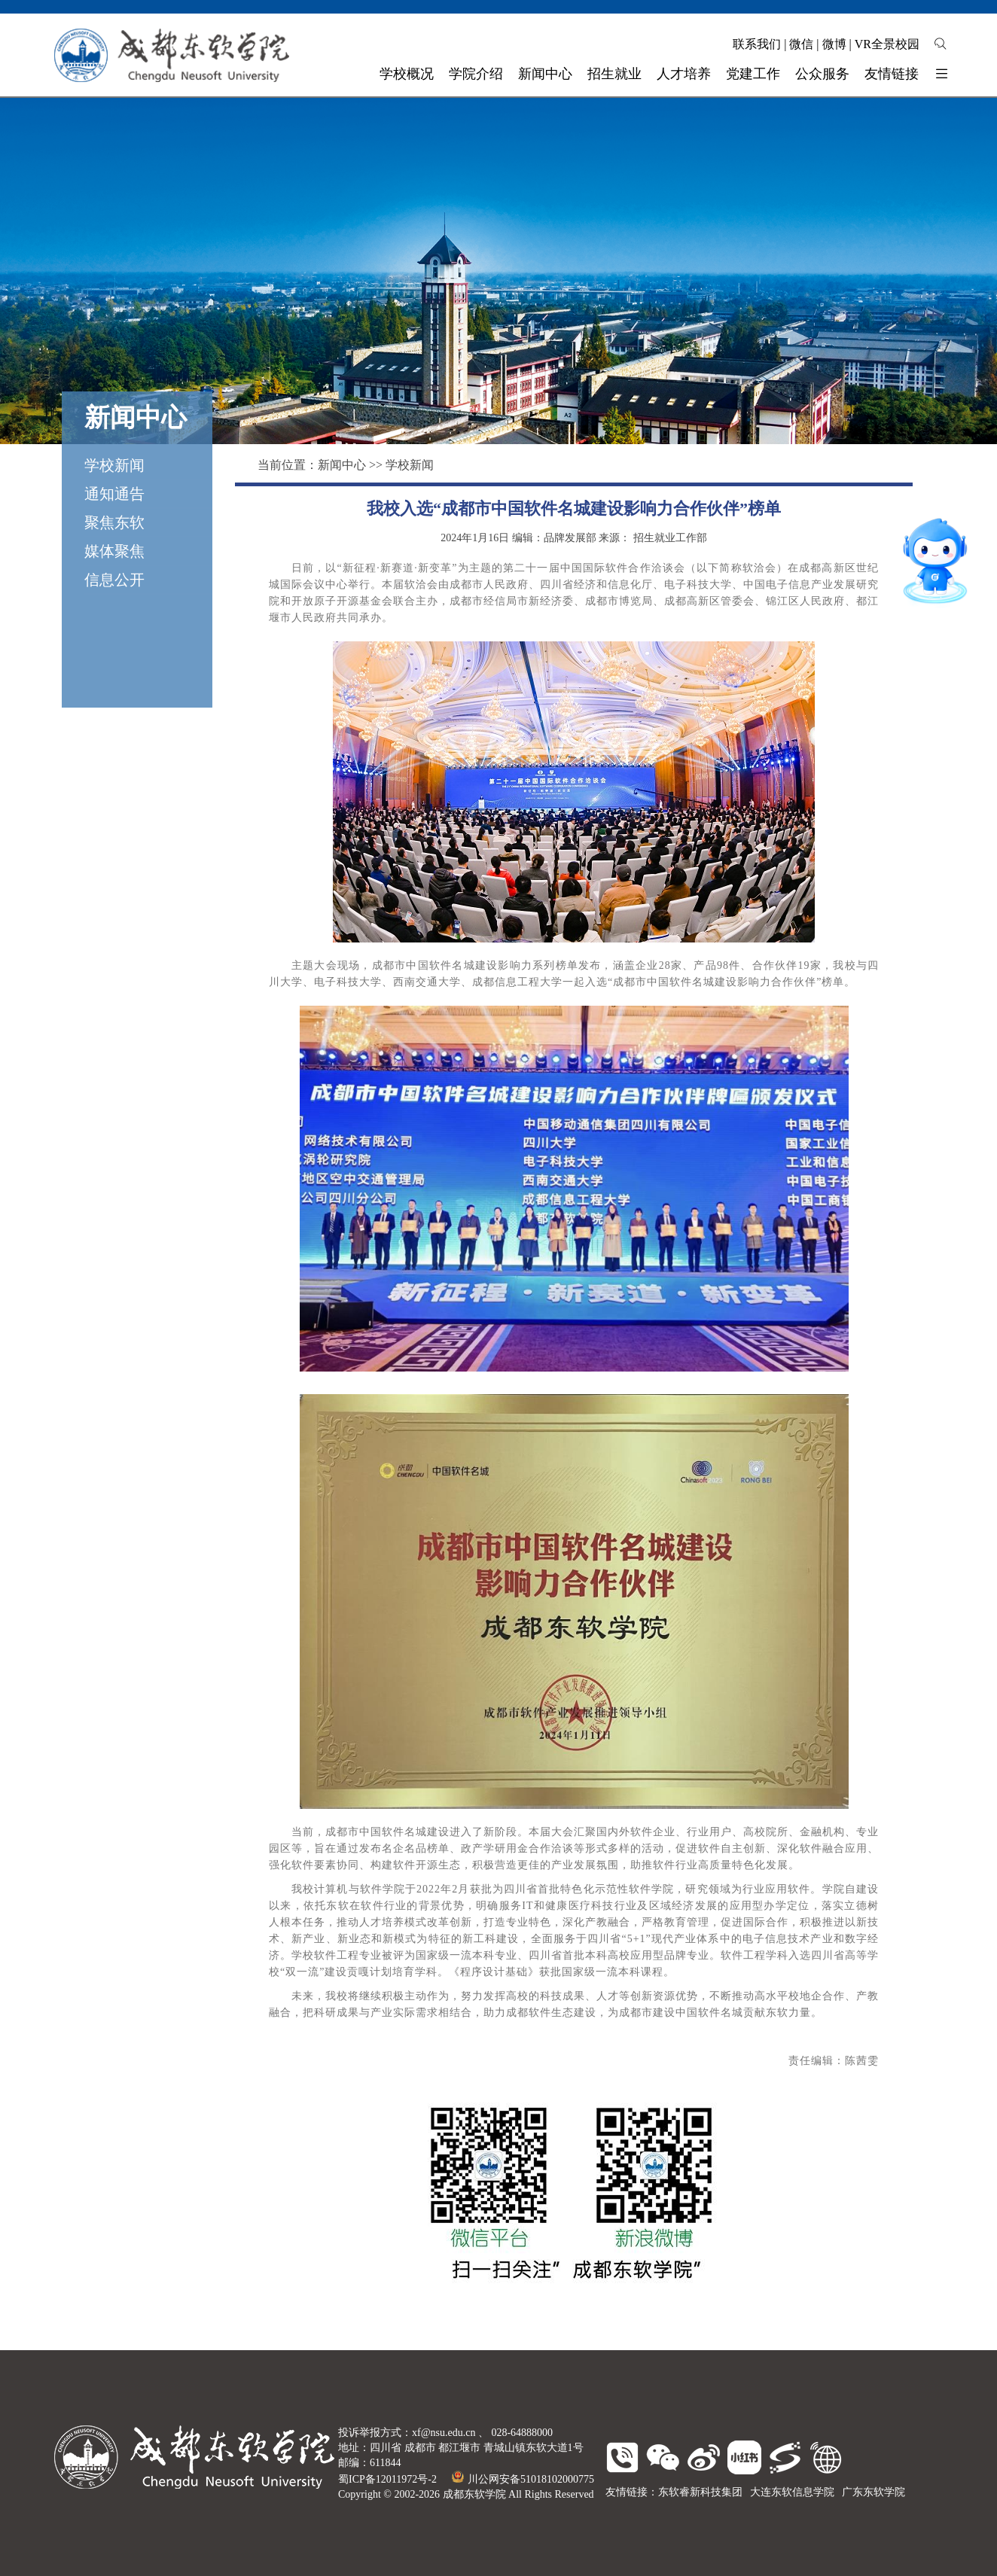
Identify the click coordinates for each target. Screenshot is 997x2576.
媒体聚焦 (114, 551)
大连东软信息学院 (792, 2492)
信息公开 (114, 579)
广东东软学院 (873, 2492)
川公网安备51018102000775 (523, 2479)
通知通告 (114, 494)
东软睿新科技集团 (700, 2492)
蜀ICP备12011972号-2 (387, 2479)
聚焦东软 (114, 522)
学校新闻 (114, 465)
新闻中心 (342, 464)
